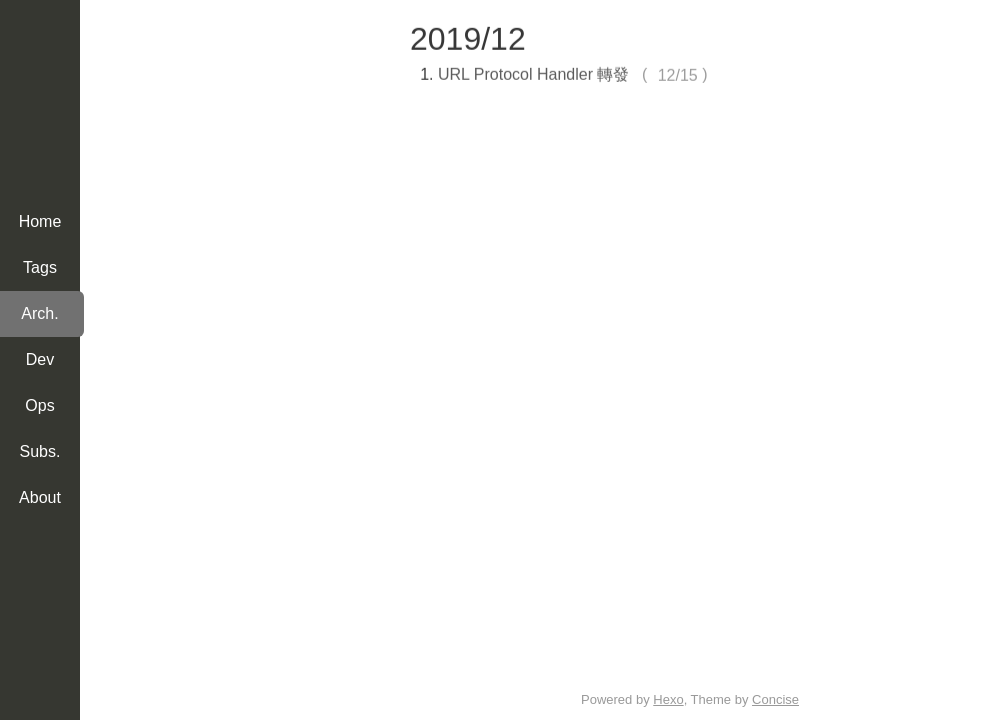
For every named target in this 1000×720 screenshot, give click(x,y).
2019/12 (468, 37)
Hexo (668, 699)
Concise (775, 699)
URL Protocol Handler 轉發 (533, 72)
